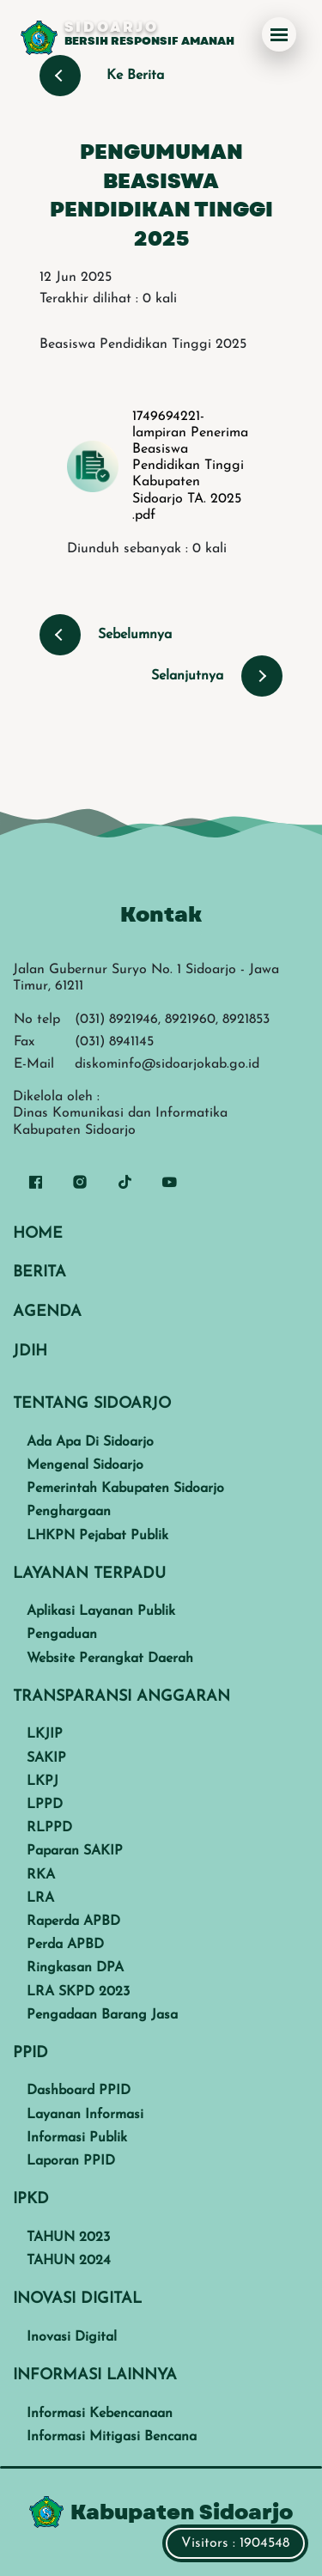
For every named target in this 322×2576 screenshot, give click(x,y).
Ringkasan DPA (75, 1968)
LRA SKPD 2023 (78, 1992)
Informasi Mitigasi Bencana (112, 2437)
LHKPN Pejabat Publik (97, 1536)
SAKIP (46, 1758)
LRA (40, 1898)
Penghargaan (69, 1512)
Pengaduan (62, 1634)
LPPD (45, 1805)
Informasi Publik (77, 2138)
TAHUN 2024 (69, 2261)
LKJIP (45, 1734)
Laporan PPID (71, 2161)
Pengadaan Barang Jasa (102, 2015)
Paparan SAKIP (75, 1851)
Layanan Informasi (85, 2115)
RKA (41, 1875)
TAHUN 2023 (68, 2237)
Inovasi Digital (72, 2337)
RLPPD (49, 1828)
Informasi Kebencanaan (100, 2414)
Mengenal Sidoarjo (85, 1465)
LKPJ (42, 1781)
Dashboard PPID (79, 2091)
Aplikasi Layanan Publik (101, 1611)
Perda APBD (65, 1945)
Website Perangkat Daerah (110, 1659)
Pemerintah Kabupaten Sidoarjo (125, 1488)
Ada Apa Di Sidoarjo (90, 1442)
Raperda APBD (73, 1921)
